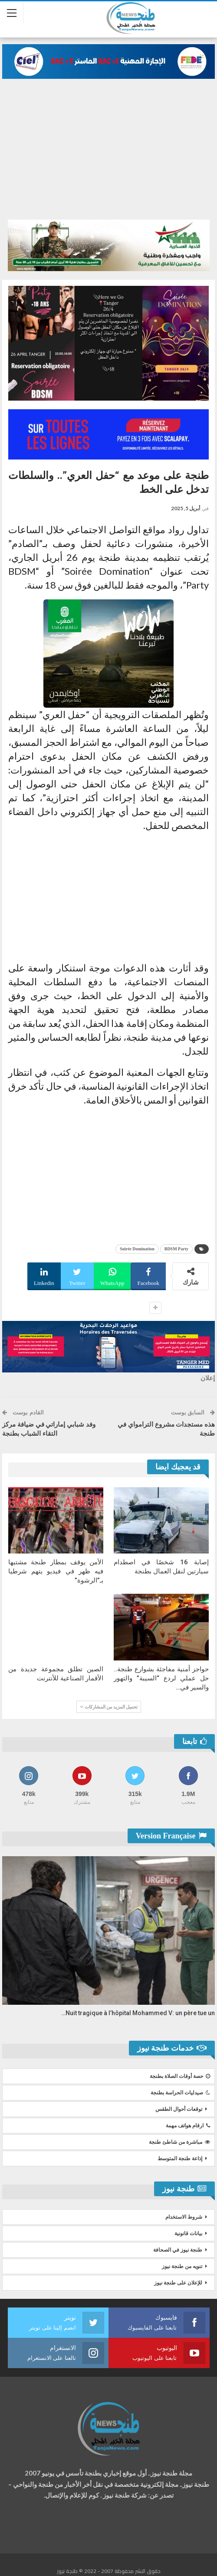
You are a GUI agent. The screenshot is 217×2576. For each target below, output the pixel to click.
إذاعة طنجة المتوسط (180, 2159)
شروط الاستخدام (183, 2218)
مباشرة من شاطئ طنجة (179, 2143)
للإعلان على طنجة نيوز (178, 2284)
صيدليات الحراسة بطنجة (180, 2094)
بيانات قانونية (188, 2234)
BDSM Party (176, 1248)
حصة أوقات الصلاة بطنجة (180, 2077)
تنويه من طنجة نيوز (182, 2267)
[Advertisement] (108, 154)
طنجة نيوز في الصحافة (177, 2251)
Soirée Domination (137, 1248)
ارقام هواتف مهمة (188, 2126)
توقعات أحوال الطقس (178, 2110)
